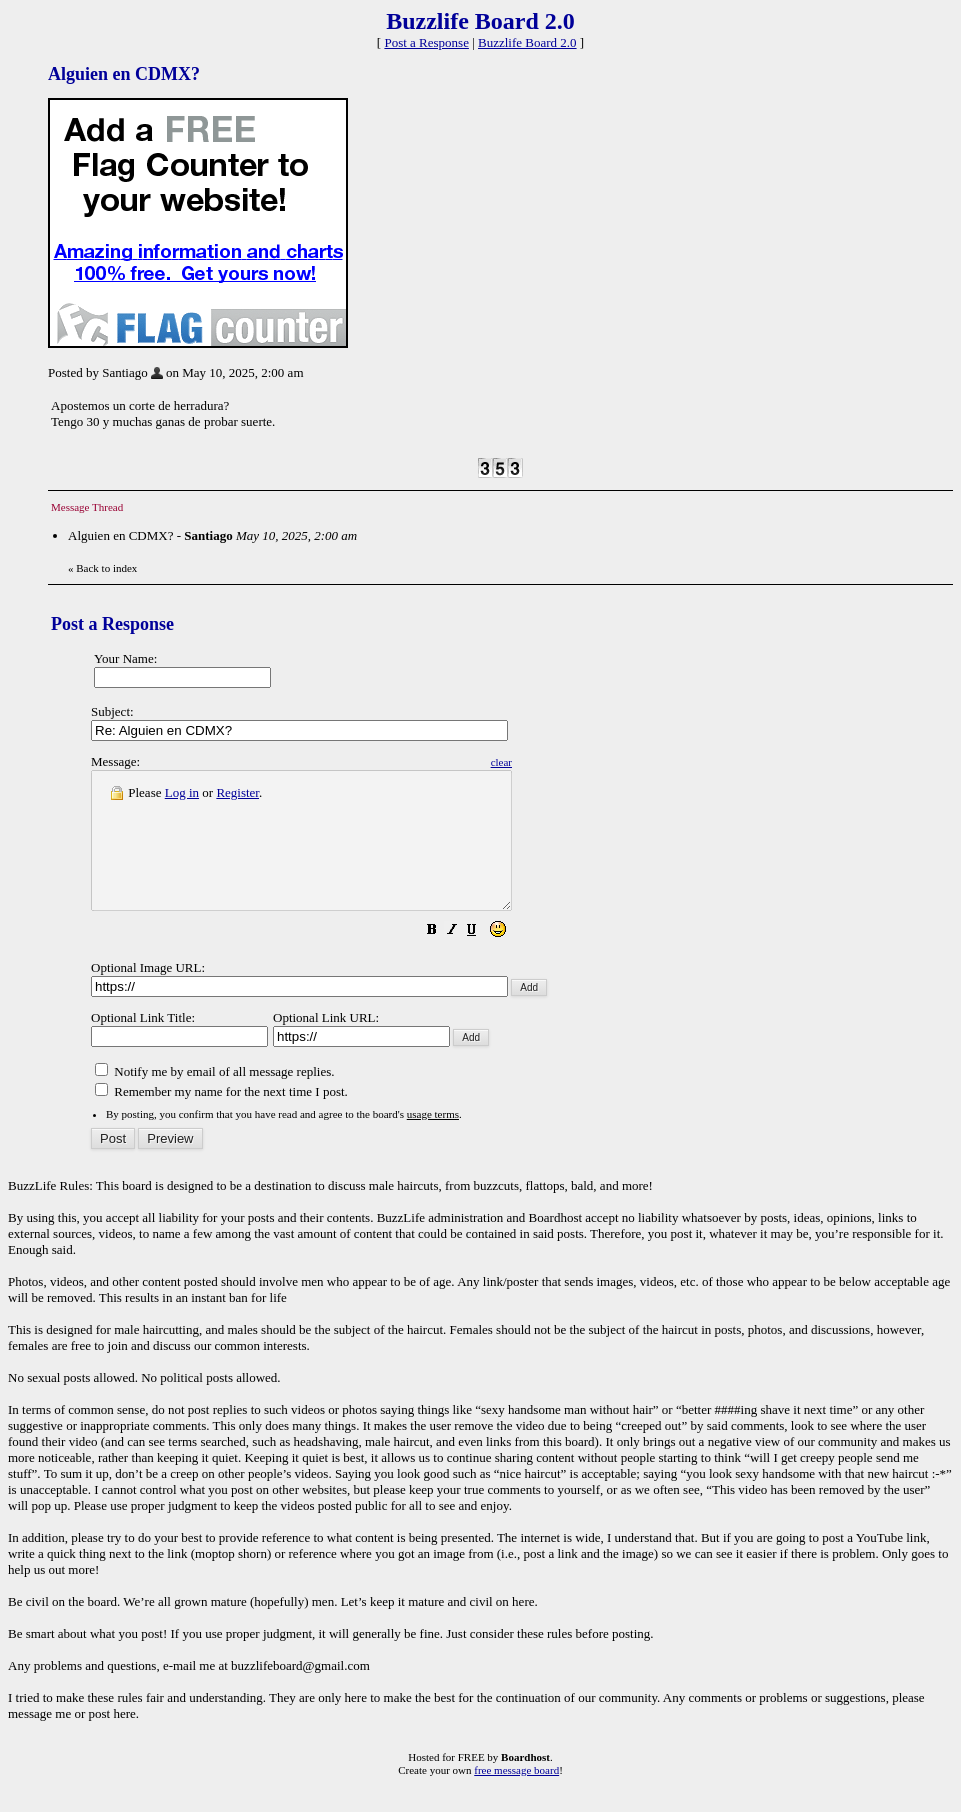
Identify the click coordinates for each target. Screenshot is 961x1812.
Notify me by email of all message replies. (214, 1098)
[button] (482, 959)
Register (237, 792)
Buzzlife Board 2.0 (527, 42)
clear (551, 762)
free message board (516, 1797)
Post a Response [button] (426, 42)
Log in (182, 792)
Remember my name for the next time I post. (221, 1118)
